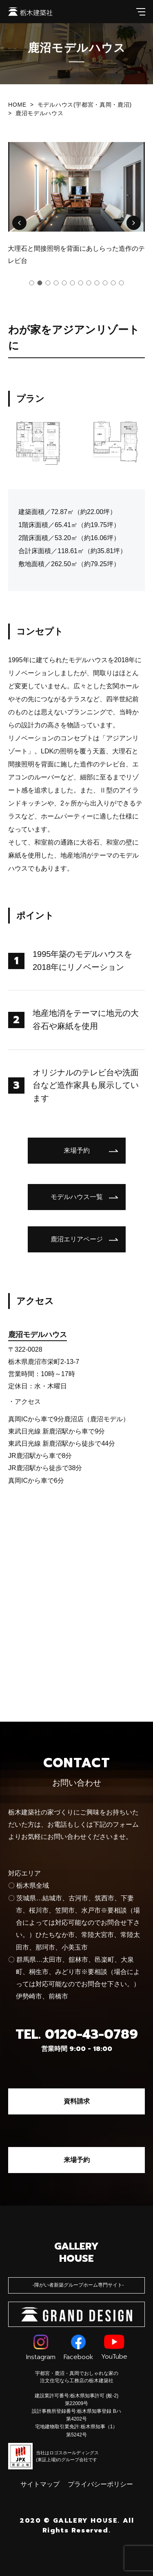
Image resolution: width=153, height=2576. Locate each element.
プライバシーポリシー (100, 2484)
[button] (19, 223)
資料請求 (77, 2101)
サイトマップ (40, 2484)
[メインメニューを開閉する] (141, 11)
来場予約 (77, 2159)
